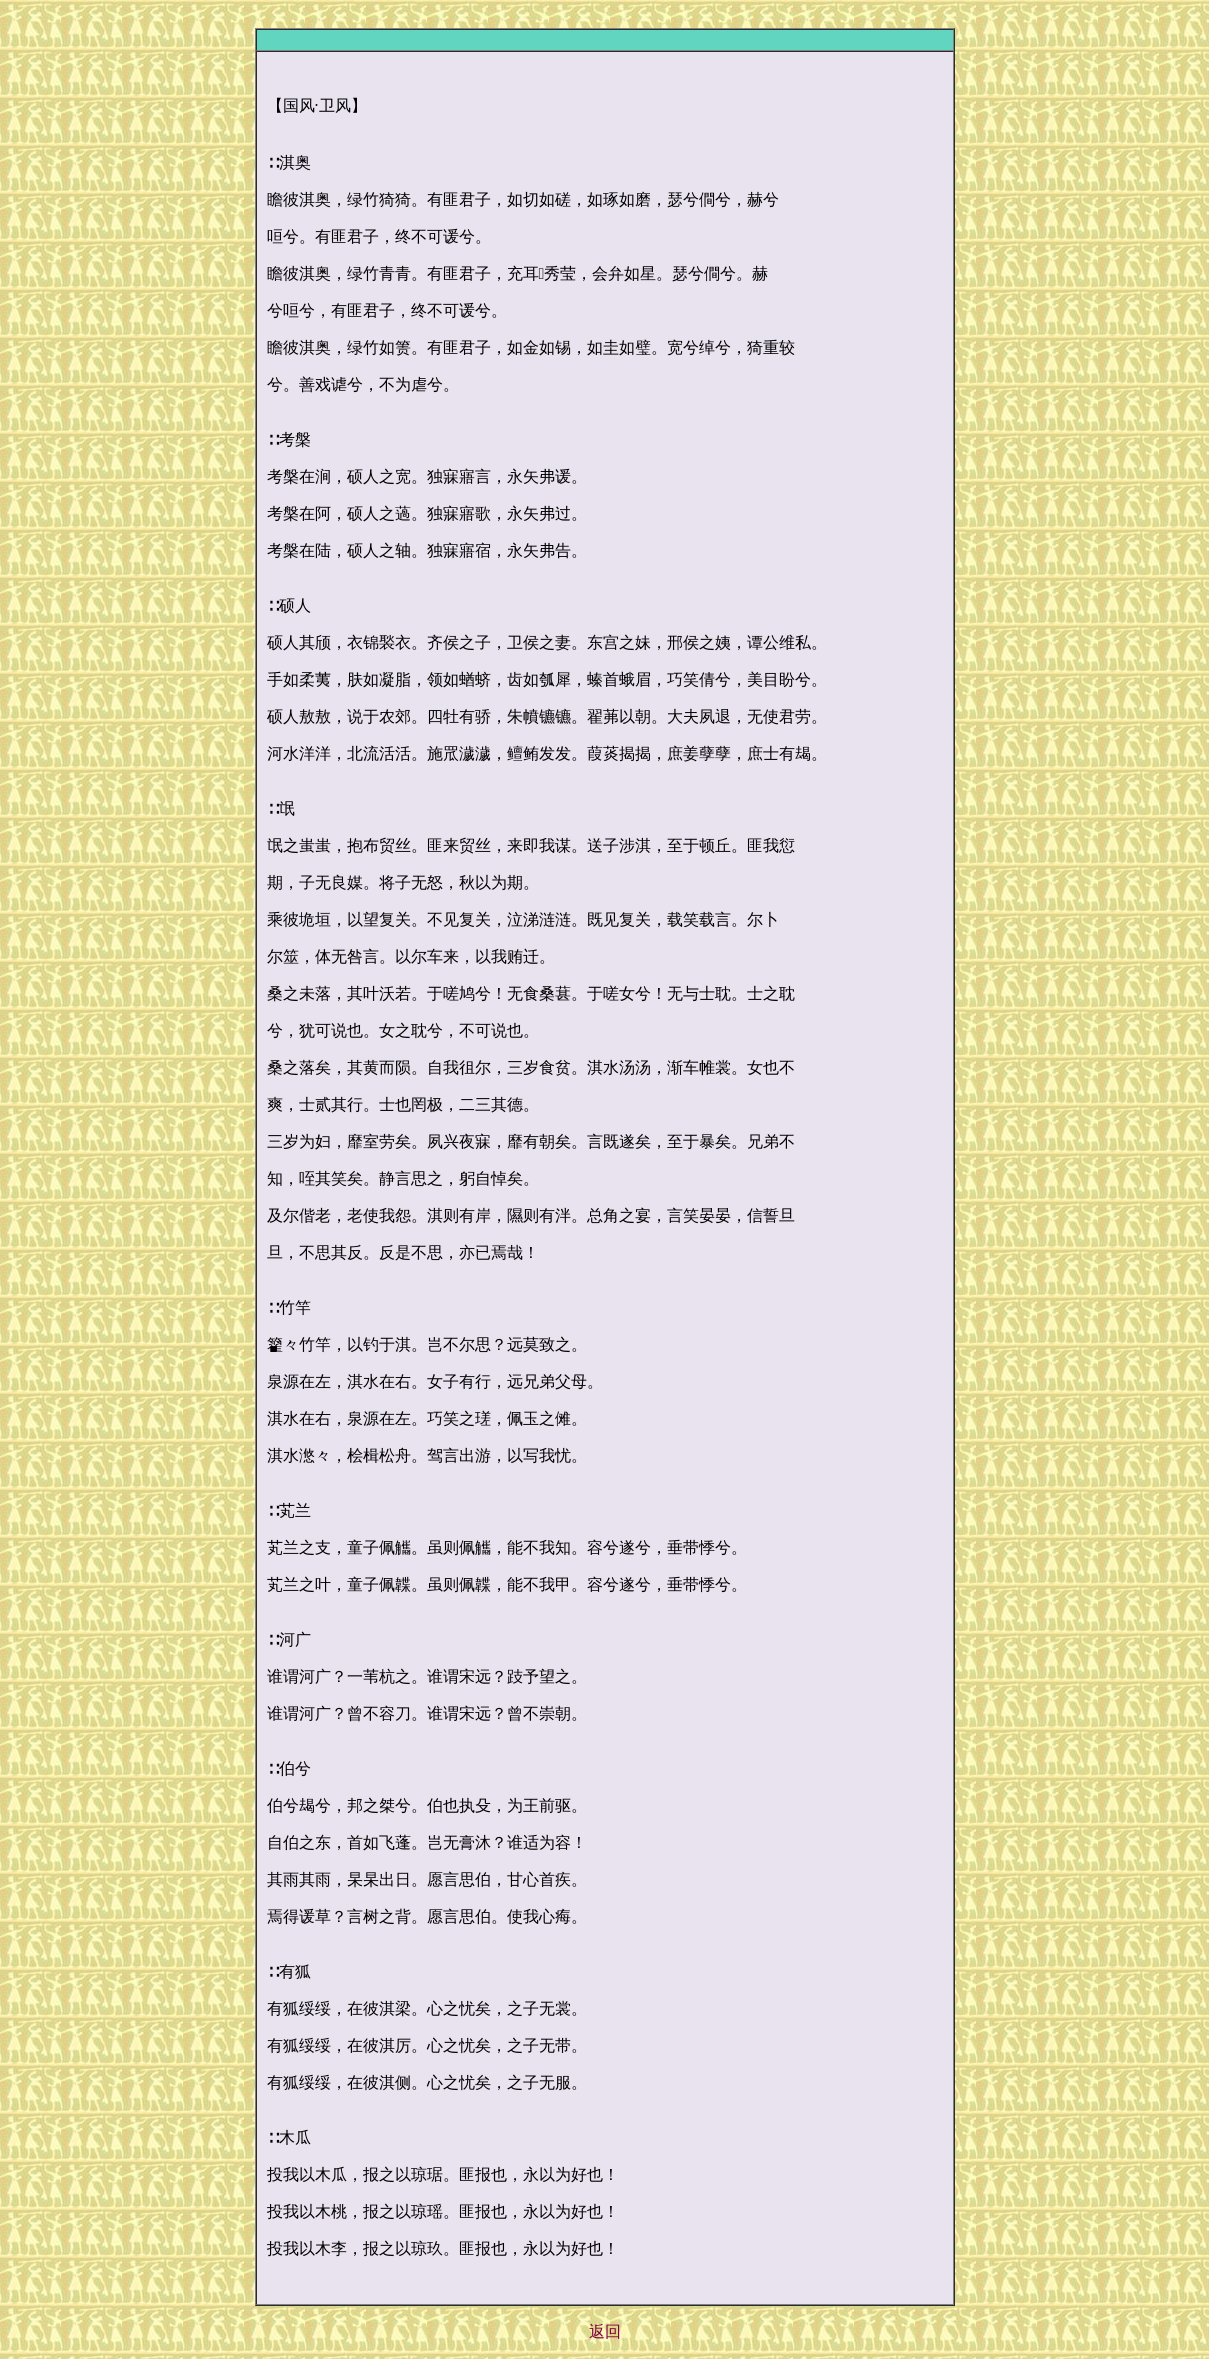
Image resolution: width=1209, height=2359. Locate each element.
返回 (605, 2331)
